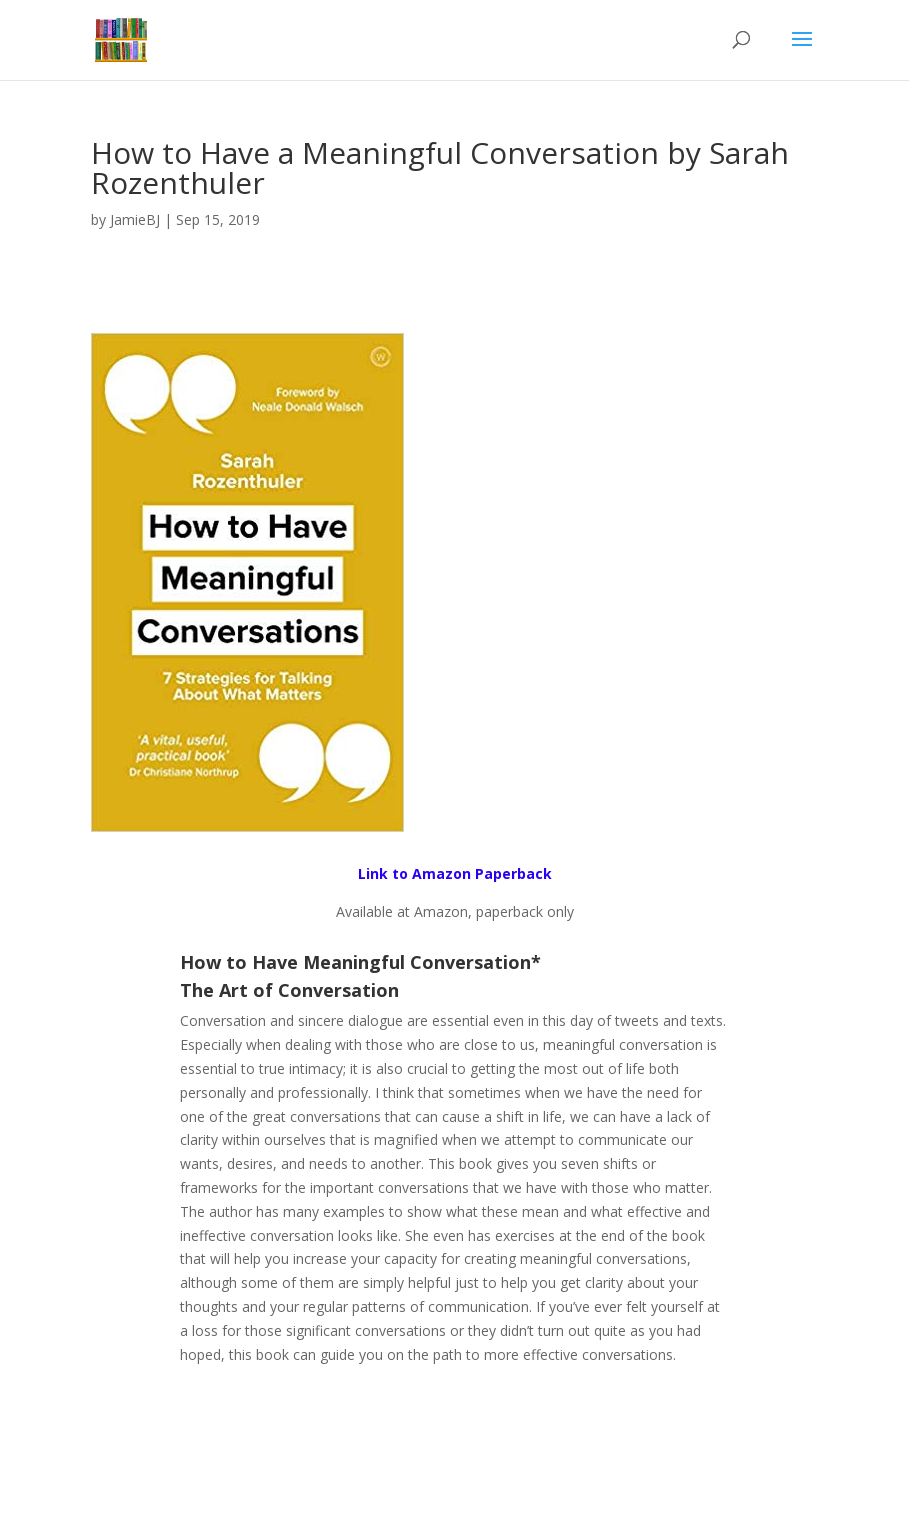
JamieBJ (135, 219)
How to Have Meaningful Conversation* (360, 962)
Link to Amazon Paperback (455, 873)
